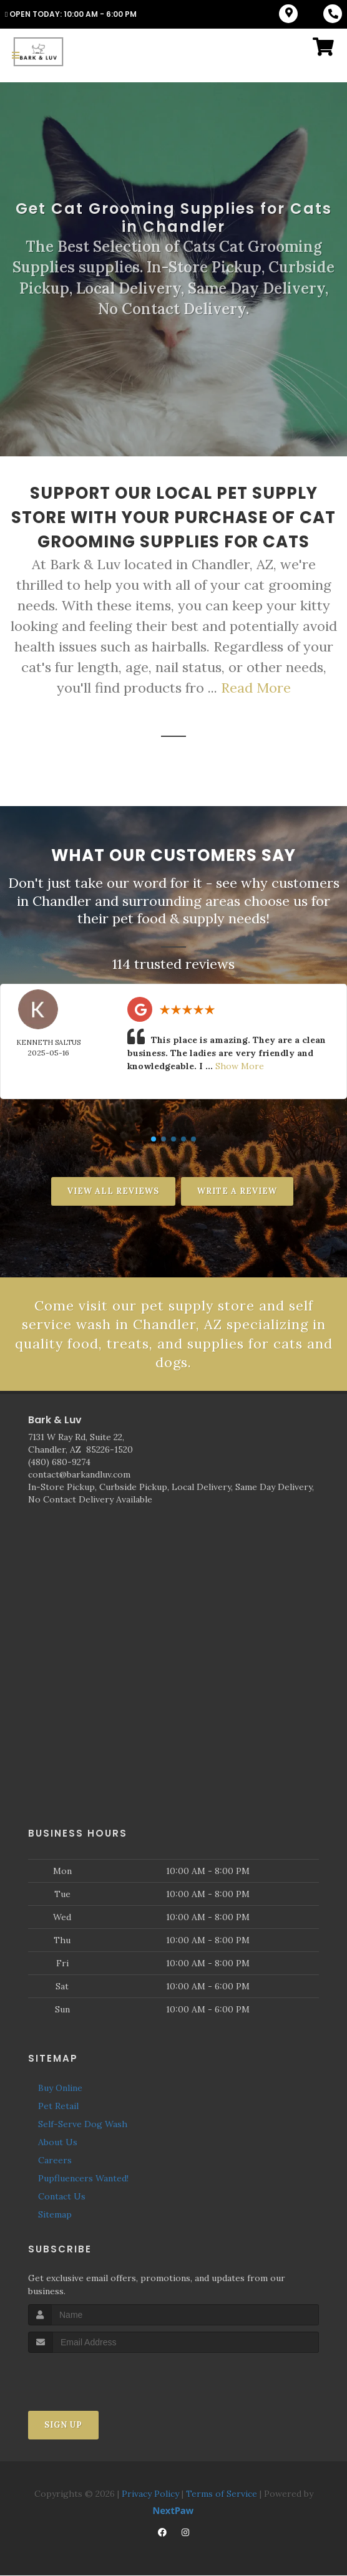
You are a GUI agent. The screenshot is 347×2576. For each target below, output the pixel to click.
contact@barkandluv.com (79, 1475)
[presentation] (94, 2377)
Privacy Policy (150, 2494)
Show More (239, 1066)
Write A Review (237, 1191)
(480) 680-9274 (59, 1462)
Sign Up (63, 2425)
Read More (256, 687)
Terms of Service (221, 2494)
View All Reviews (113, 1191)
